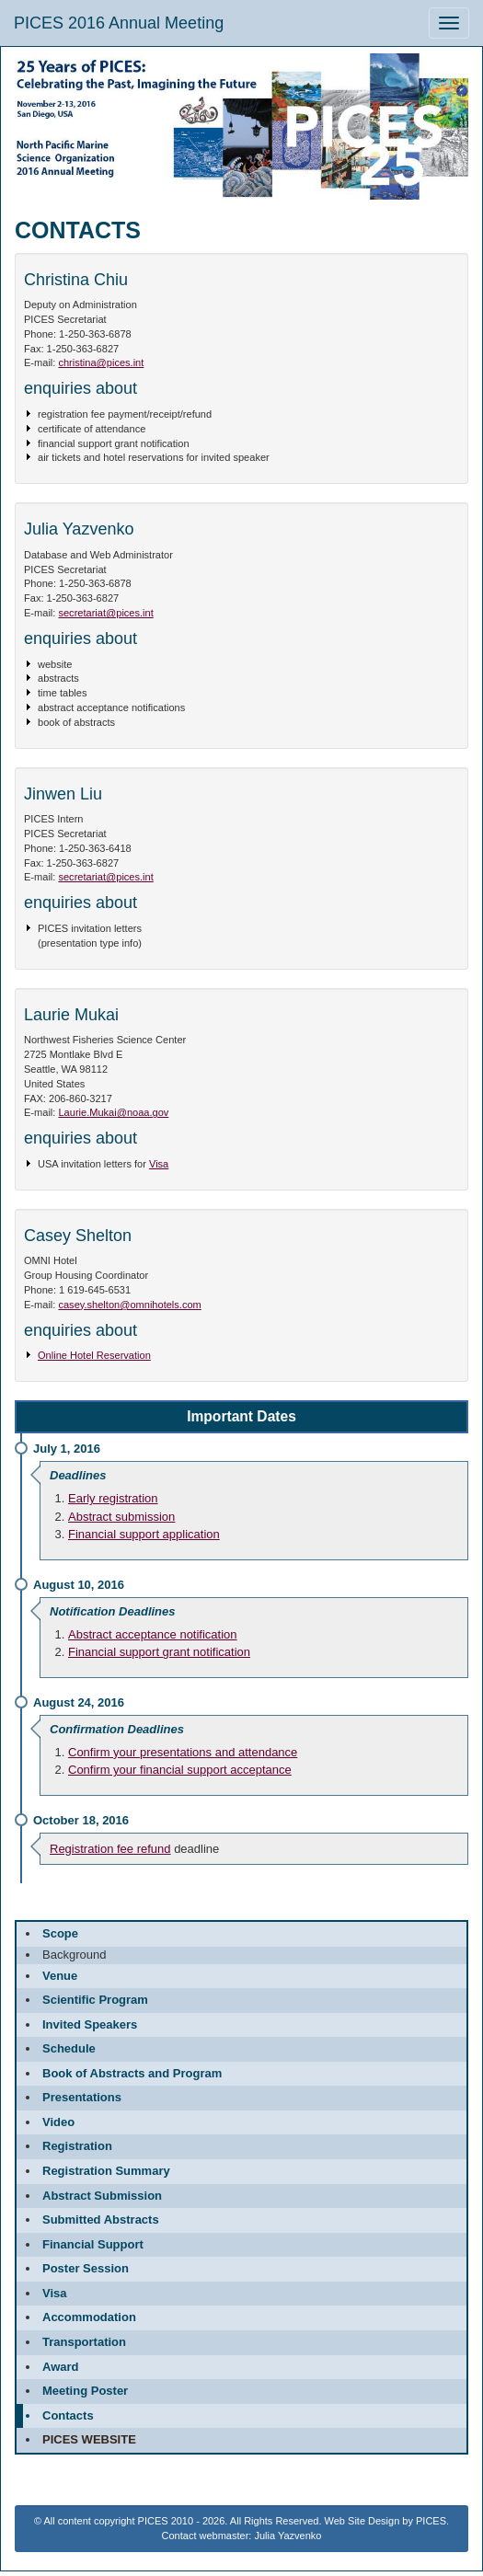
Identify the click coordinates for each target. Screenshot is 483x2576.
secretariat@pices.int (105, 612)
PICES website (89, 2439)
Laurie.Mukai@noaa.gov (113, 1112)
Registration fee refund (110, 1849)
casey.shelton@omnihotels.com (129, 1304)
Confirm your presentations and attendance (182, 1752)
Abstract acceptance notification (152, 1634)
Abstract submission (121, 1517)
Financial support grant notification (159, 1652)
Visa (158, 1163)
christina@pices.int (101, 362)
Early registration (113, 1498)
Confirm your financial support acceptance (180, 1770)
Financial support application (144, 1534)
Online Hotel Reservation (94, 1355)
